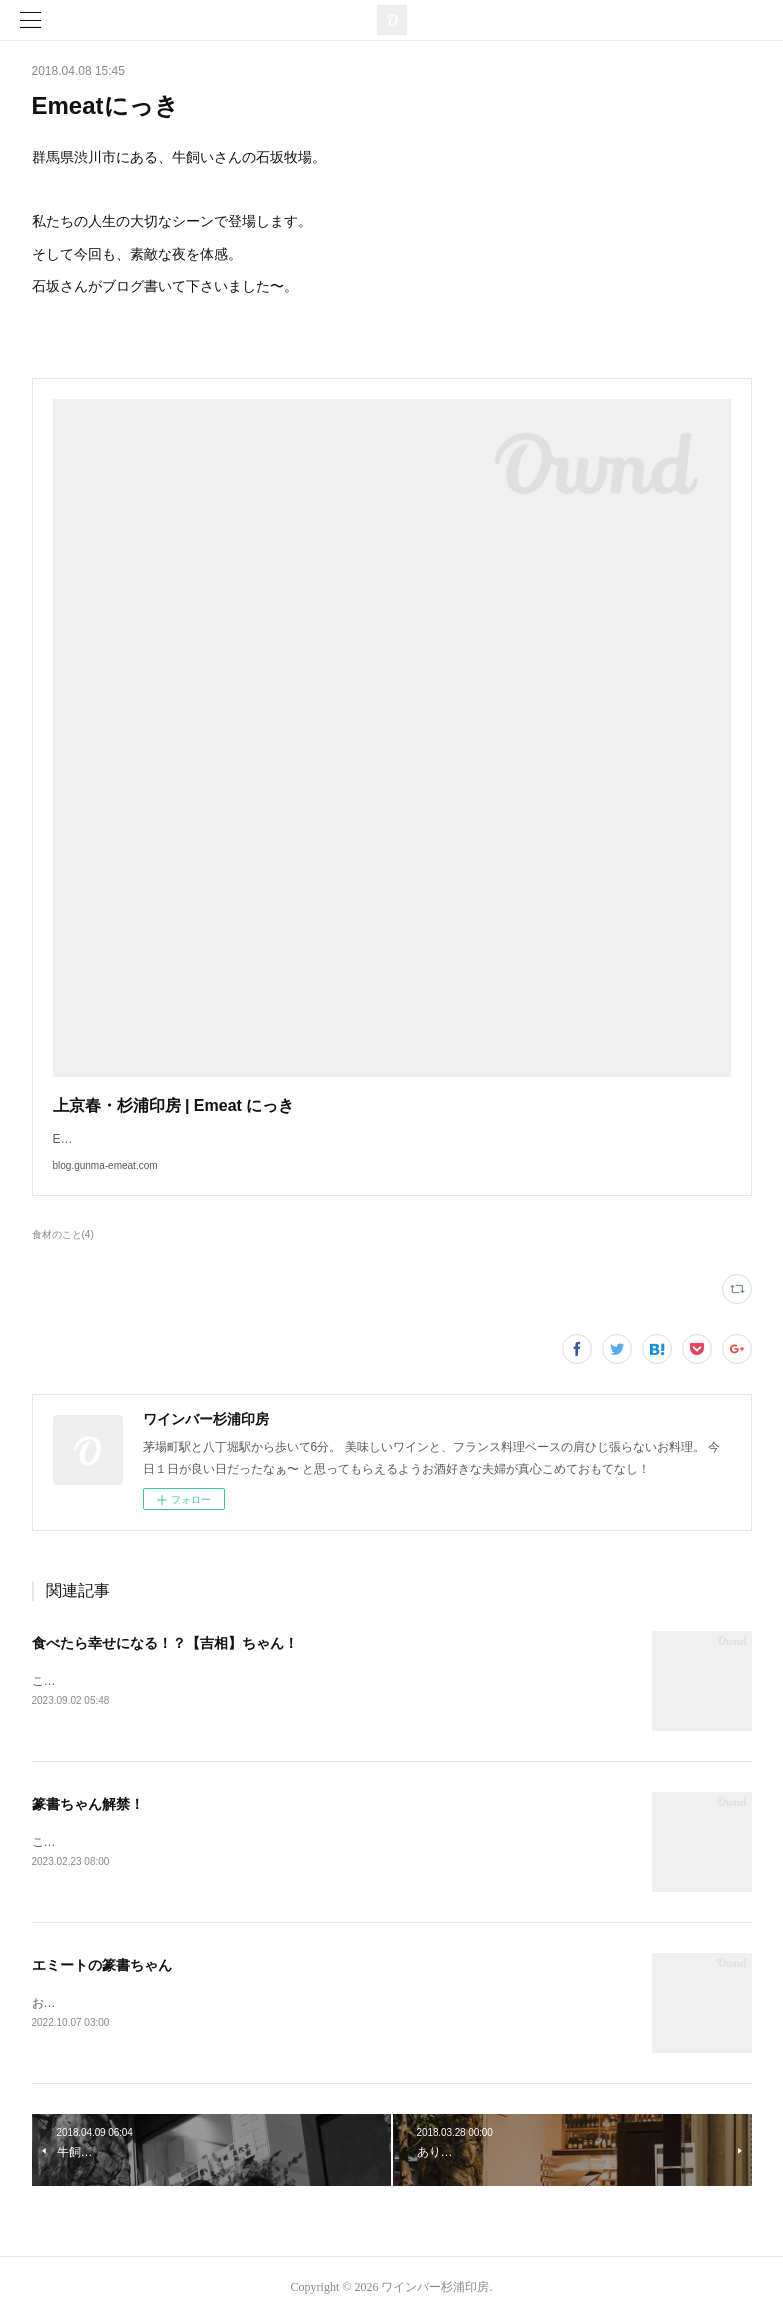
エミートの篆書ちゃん (102, 1967)
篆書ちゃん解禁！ (88, 1805)
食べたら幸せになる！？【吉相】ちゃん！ (165, 1643)
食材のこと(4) (63, 1234)
